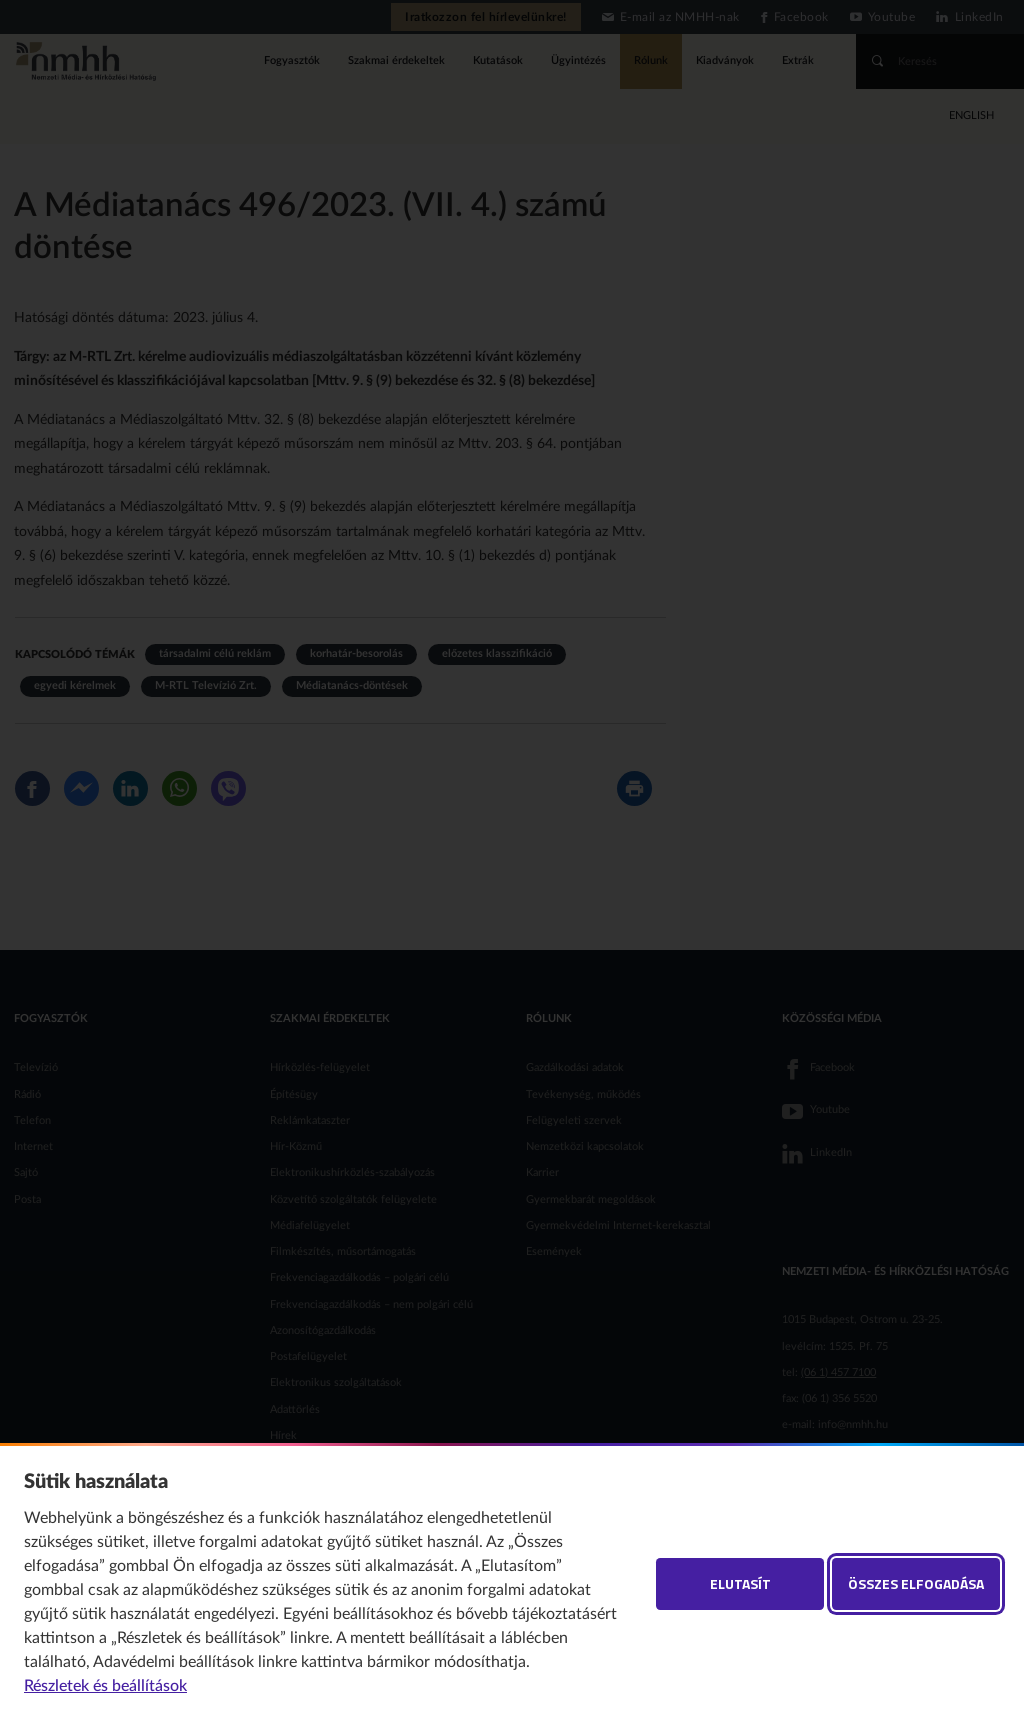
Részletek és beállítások (105, 1686)
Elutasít (740, 1583)
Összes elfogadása (916, 1583)
